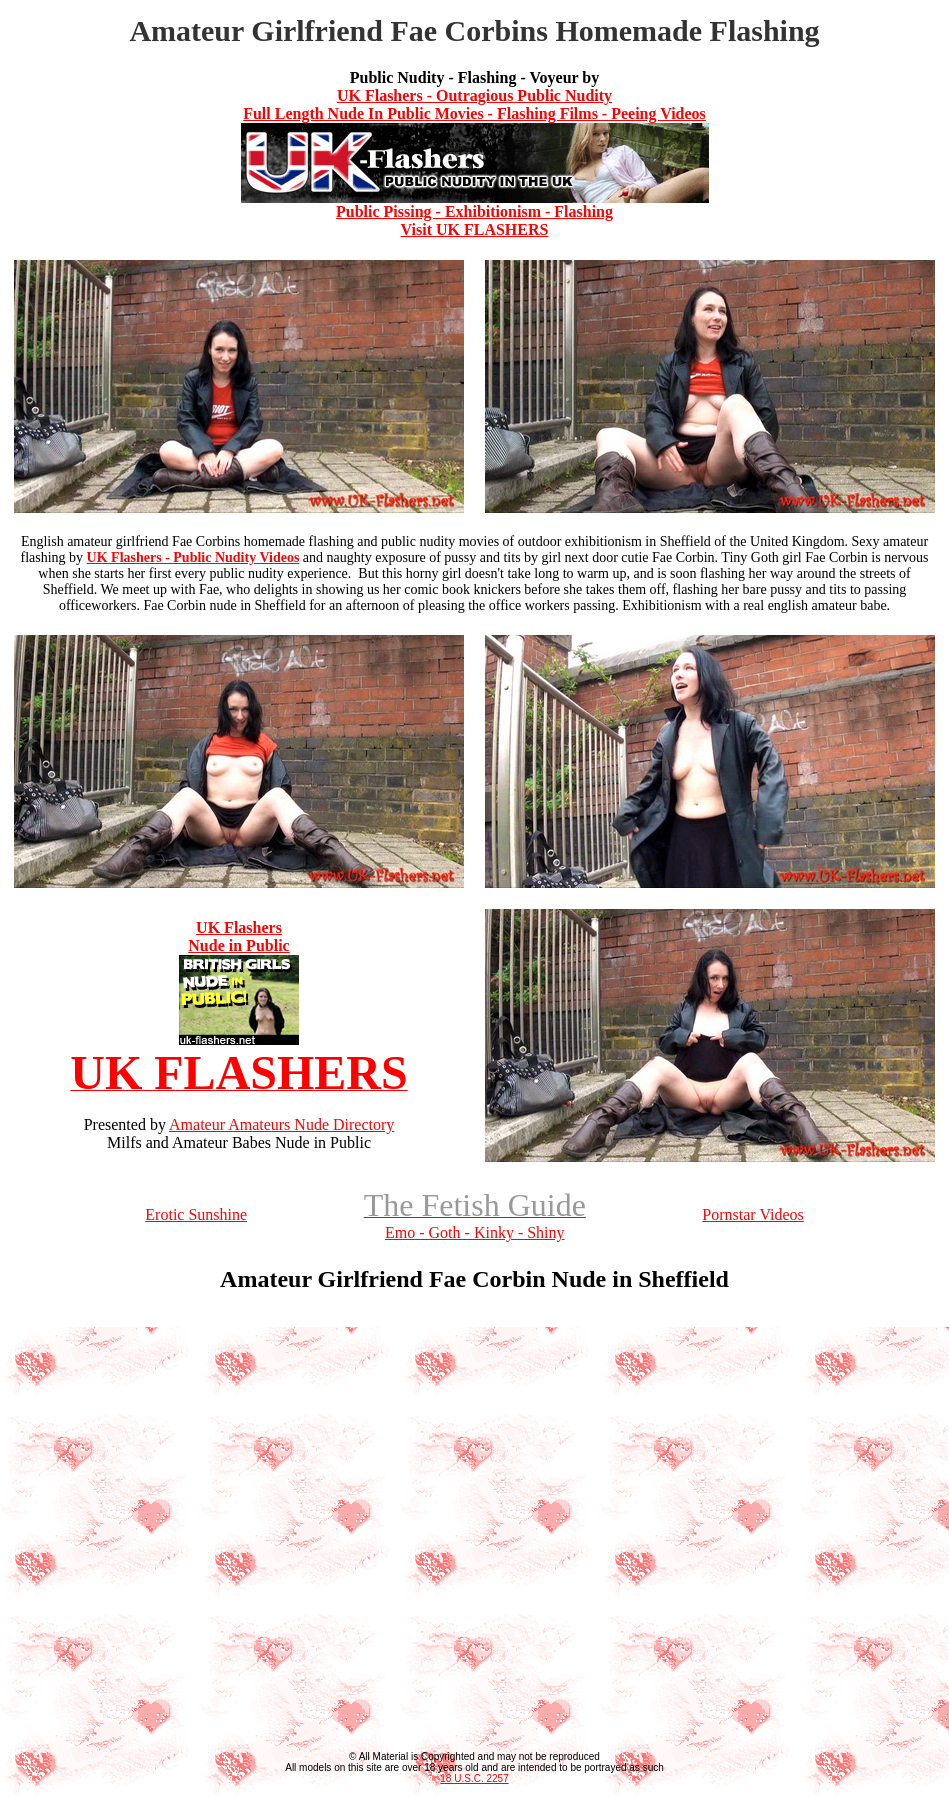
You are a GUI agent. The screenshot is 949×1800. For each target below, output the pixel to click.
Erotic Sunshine (196, 1214)
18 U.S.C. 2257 (474, 1778)
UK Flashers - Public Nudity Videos (193, 557)
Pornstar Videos (752, 1214)
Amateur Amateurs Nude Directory (281, 1124)
